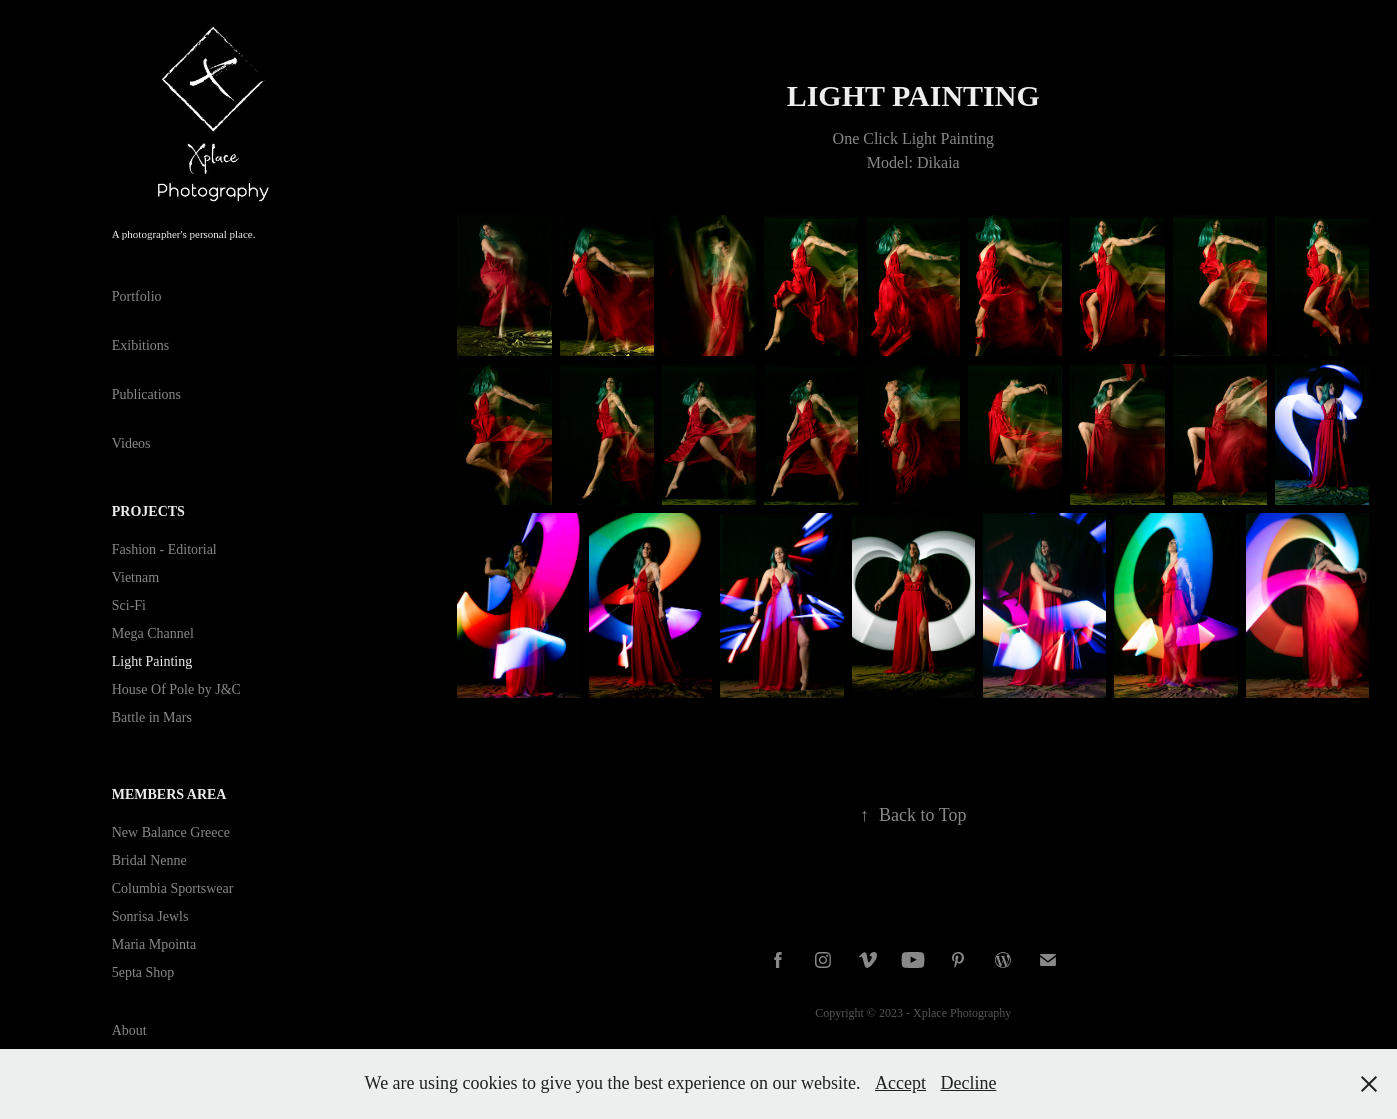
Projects (148, 511)
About (129, 1030)
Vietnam (135, 577)
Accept (900, 1083)
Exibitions (141, 345)
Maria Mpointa (154, 944)
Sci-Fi (129, 605)
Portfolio (137, 296)
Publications (146, 394)
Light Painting (152, 661)
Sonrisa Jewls (150, 916)
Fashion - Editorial (164, 549)
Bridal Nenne (149, 860)
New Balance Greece (171, 832)
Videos (131, 443)
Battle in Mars (152, 717)
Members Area (169, 794)
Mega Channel (153, 633)
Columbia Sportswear (173, 888)
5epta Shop (143, 972)
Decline (968, 1083)
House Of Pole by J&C (176, 689)
